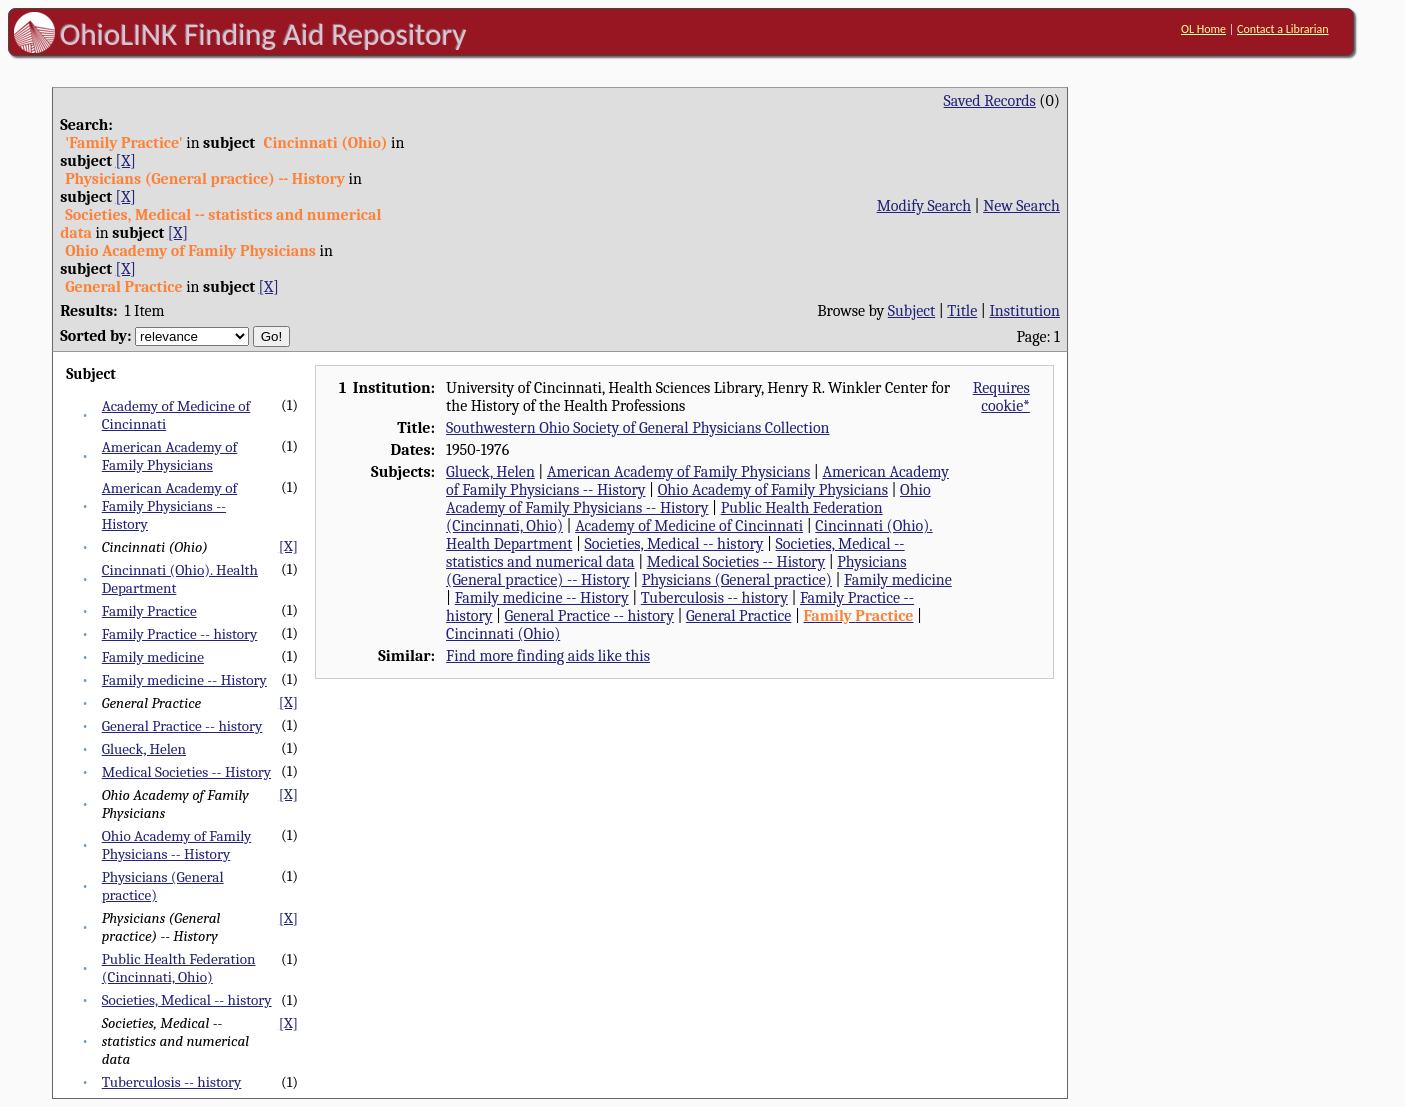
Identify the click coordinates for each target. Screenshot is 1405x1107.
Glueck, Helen (144, 749)
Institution (1024, 311)
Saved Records (990, 101)
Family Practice (149, 611)
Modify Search (924, 206)
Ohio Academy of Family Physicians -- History (177, 845)
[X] (126, 161)
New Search (1021, 206)
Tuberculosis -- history (172, 1082)
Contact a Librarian (1283, 29)
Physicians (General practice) (737, 580)
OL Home (1203, 29)
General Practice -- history (182, 726)
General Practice (738, 616)
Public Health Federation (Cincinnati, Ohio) (179, 968)
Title (962, 311)
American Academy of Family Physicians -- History (170, 506)
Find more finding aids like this (548, 656)
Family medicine (153, 657)
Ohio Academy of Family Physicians (773, 490)
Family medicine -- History (184, 680)
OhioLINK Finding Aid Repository (263, 34)
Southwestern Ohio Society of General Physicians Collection (637, 428)
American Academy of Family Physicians (170, 456)
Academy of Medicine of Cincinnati (689, 526)
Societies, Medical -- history (187, 1000)
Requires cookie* (1001, 397)
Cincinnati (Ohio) (503, 634)
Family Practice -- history (180, 634)
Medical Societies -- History (186, 772)
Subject (911, 311)
